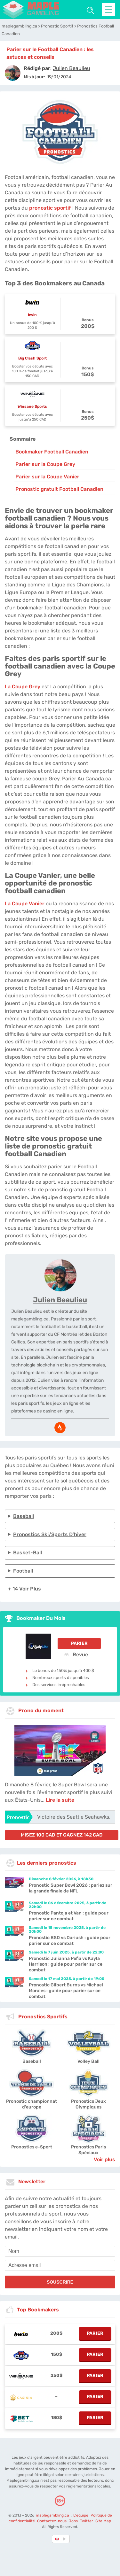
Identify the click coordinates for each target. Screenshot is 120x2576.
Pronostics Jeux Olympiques (88, 2104)
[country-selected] (57, 2539)
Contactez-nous (52, 2521)
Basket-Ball (27, 1553)
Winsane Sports (32, 406)
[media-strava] (60, 1427)
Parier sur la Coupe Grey (45, 464)
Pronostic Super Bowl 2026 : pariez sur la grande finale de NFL (70, 1888)
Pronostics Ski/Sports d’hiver (49, 1534)
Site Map (103, 2521)
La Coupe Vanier (24, 904)
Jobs (73, 2521)
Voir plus (104, 2159)
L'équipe (80, 2515)
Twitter (86, 2521)
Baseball (23, 1516)
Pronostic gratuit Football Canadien (59, 489)
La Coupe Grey (22, 687)
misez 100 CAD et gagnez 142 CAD (62, 1835)
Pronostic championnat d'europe (31, 2104)
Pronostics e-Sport (31, 2147)
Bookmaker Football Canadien (51, 452)
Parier (79, 1643)
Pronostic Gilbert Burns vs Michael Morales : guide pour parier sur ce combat (66, 1990)
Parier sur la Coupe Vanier (47, 477)
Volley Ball (88, 2061)
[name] (60, 2251)
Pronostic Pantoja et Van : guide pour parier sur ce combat (68, 1916)
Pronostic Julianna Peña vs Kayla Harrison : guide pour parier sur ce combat (65, 1964)
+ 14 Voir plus (24, 1589)
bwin (32, 315)
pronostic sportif (50, 208)
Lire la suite (60, 1800)
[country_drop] (65, 2539)
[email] (60, 2265)
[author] (12, 73)
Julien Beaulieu (60, 1300)
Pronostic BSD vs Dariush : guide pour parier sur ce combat (69, 1940)
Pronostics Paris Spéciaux (88, 2149)
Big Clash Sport (32, 358)
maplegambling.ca (53, 2515)
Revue (76, 1654)
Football (23, 1571)
